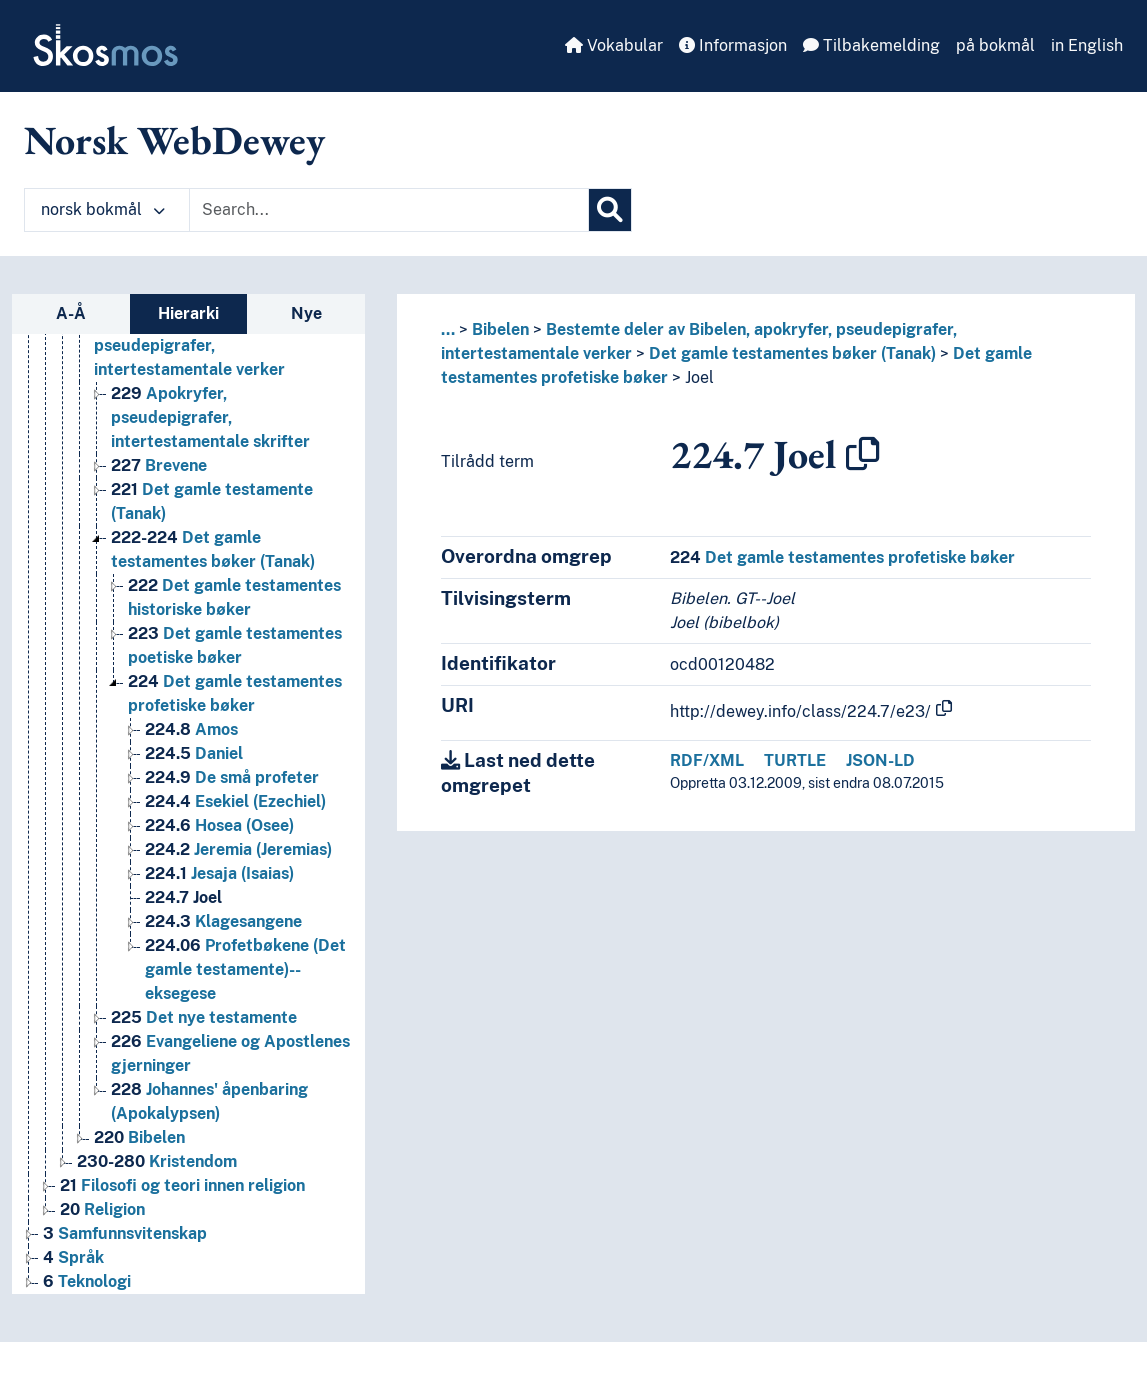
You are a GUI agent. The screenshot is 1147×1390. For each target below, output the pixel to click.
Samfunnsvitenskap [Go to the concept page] (125, 1233)
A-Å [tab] (71, 313)
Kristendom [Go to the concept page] (157, 1161)
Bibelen (500, 329)
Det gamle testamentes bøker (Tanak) (792, 353)
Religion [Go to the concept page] (102, 1209)
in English (1087, 45)
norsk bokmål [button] (103, 209)
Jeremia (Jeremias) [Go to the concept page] (238, 849)
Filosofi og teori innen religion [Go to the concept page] (182, 1185)
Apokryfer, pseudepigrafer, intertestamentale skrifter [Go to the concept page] (210, 417)
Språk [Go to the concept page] (73, 1257)
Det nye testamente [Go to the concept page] (204, 1017)
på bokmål (995, 45)
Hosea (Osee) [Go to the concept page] (219, 825)
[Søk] (610, 210)
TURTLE (795, 760)
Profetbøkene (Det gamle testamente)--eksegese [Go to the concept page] (245, 969)
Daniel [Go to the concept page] (194, 753)
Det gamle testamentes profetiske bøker (842, 557)
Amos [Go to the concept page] (191, 729)
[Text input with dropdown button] (389, 210)
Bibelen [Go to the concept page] (139, 1137)
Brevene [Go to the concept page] (159, 465)
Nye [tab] (306, 313)
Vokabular (614, 45)
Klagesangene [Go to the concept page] (223, 921)
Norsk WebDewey (174, 140)
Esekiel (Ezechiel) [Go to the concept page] (235, 801)
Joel (699, 377)
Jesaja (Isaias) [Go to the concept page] (219, 873)
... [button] (448, 329)
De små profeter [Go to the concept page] (232, 777)
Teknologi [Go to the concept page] (87, 1281)
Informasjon (733, 45)
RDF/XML (707, 760)
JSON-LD (880, 760)
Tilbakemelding (871, 45)
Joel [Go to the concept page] (183, 897)
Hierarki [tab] (188, 313)
